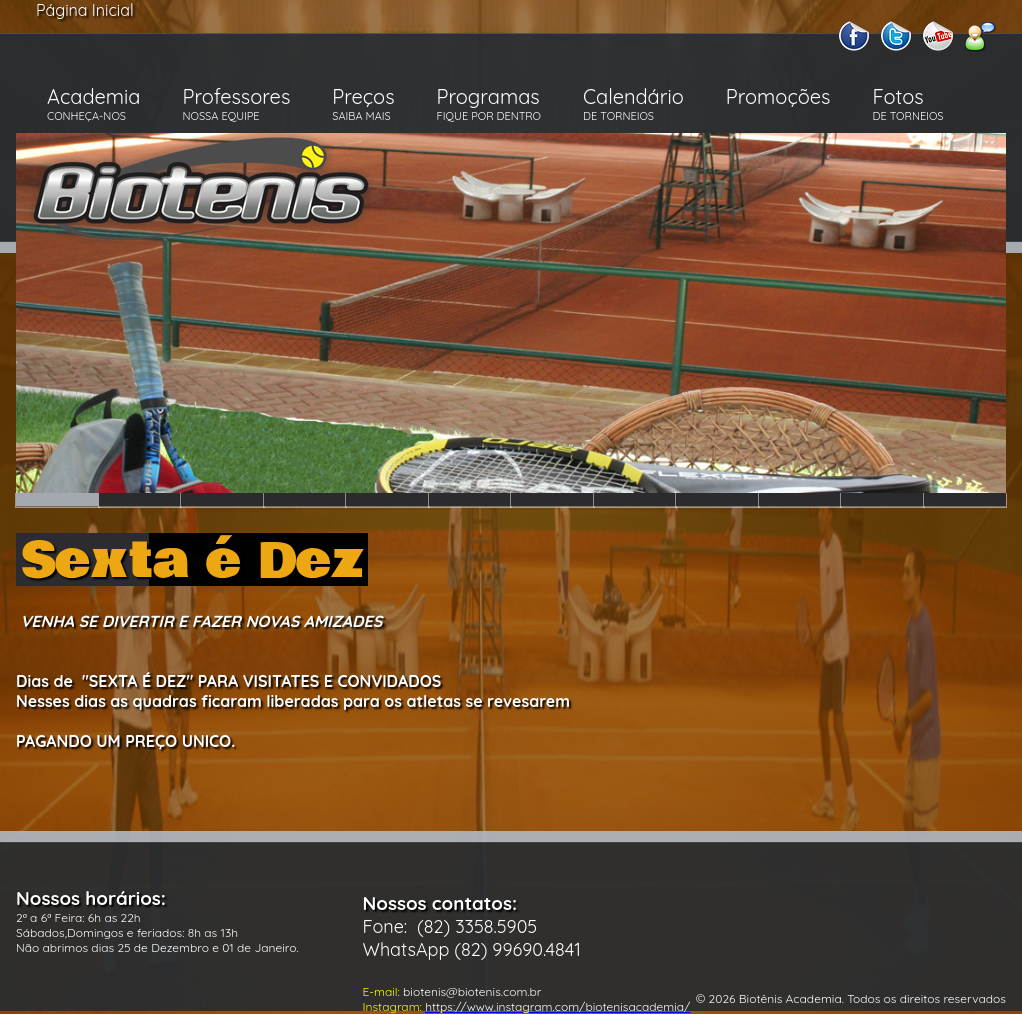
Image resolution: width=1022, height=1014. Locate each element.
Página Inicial (85, 10)
